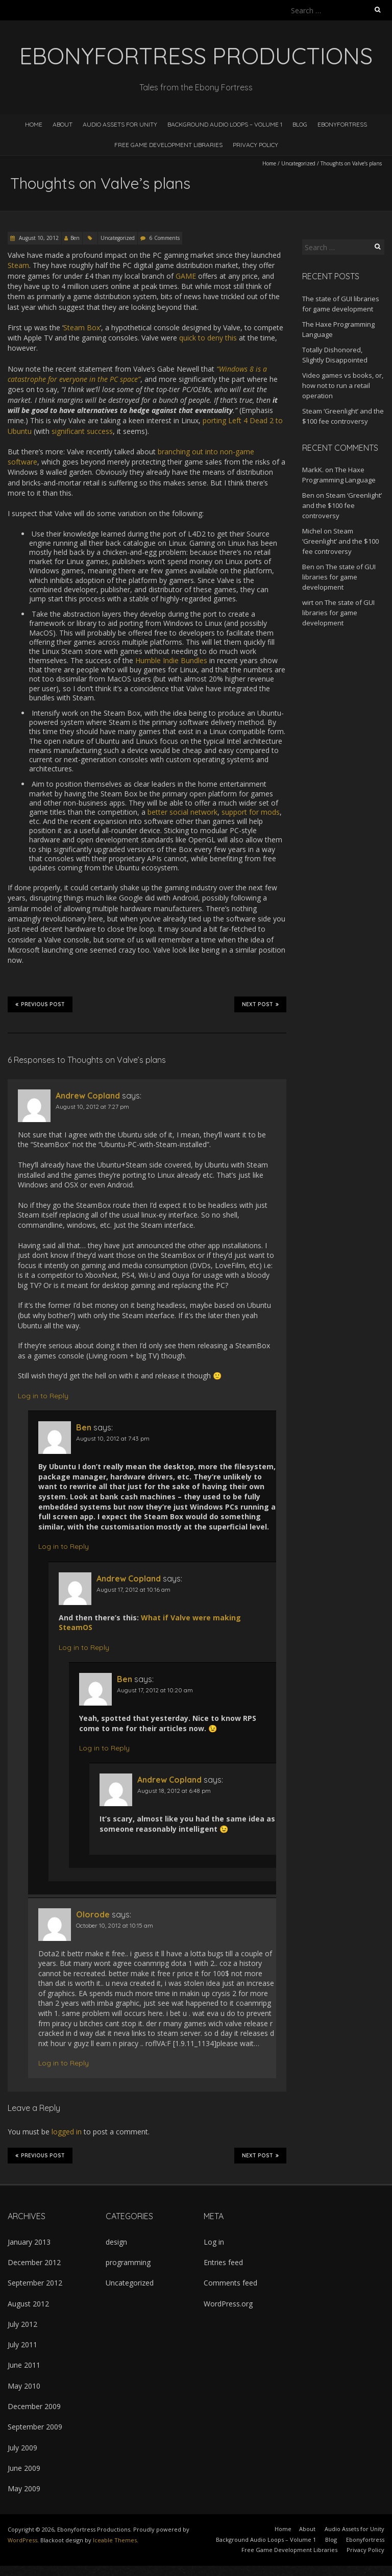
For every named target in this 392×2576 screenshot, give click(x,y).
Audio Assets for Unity (120, 124)
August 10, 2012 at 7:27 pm (92, 1106)
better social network (182, 812)
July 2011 (22, 2344)
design (116, 2242)
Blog (299, 124)
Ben (75, 237)
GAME (186, 276)
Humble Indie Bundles (171, 660)
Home (33, 124)
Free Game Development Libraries (168, 145)
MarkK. (313, 469)
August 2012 (28, 2303)
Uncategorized (298, 163)
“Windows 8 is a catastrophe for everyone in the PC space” (137, 374)
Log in (214, 2242)
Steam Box (81, 327)
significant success (82, 431)
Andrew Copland (88, 1095)
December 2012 (34, 2262)
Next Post (260, 1004)
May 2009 (24, 2488)
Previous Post (40, 1004)
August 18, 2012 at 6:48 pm (174, 1790)
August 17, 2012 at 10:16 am (133, 1589)
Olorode (93, 1914)
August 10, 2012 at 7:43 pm (113, 1438)
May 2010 (24, 2386)
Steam (18, 265)
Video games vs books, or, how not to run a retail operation (342, 385)
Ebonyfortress (342, 124)
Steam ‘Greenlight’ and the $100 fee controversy (342, 505)
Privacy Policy (255, 145)
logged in (67, 2131)
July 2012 (22, 2324)
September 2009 (35, 2427)
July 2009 (22, 2447)
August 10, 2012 (38, 237)
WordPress (22, 2540)
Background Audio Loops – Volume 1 (224, 124)
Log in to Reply (43, 1395)
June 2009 (24, 2468)
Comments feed (230, 2283)
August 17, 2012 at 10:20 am (155, 1690)
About (62, 124)
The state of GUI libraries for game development (339, 577)
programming (128, 2262)
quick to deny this (208, 338)
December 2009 (34, 2406)
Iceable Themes (115, 2540)
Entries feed (223, 2262)
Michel (312, 531)
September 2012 (35, 2283)
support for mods (251, 812)
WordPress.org (228, 2303)
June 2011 (24, 2365)
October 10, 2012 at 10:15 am (114, 1925)
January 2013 (29, 2242)
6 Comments (165, 237)
